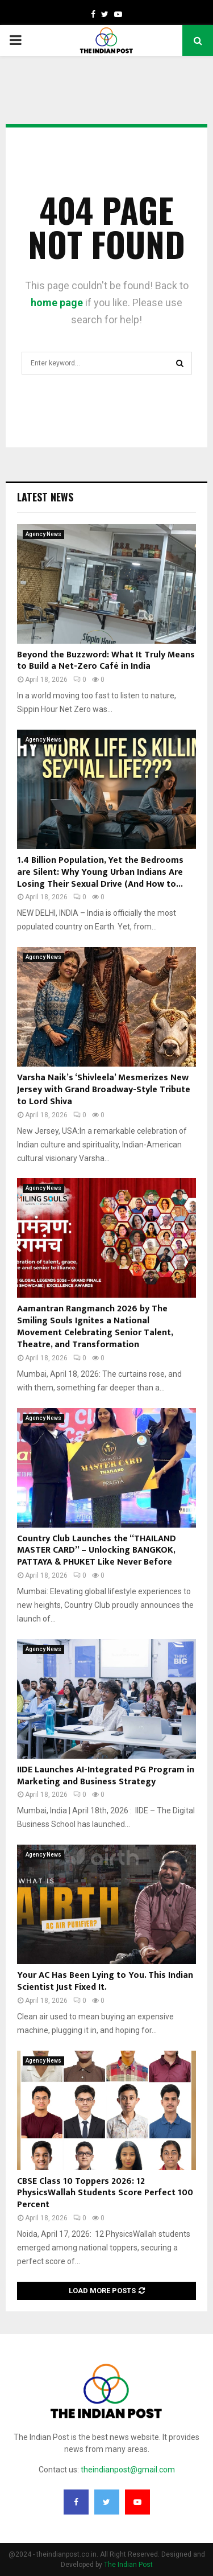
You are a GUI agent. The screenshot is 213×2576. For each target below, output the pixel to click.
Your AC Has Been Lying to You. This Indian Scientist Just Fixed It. (105, 1981)
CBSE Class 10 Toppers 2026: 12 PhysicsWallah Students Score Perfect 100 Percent (105, 2193)
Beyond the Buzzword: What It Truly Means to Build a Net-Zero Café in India (106, 660)
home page (57, 302)
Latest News (45, 496)
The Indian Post (128, 2565)
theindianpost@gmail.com (128, 2469)
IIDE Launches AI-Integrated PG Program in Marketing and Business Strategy (105, 1775)
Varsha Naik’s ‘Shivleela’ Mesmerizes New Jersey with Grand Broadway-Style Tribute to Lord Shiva (103, 1089)
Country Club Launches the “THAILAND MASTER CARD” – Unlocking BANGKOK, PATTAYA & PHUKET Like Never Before (96, 1550)
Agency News (43, 534)
